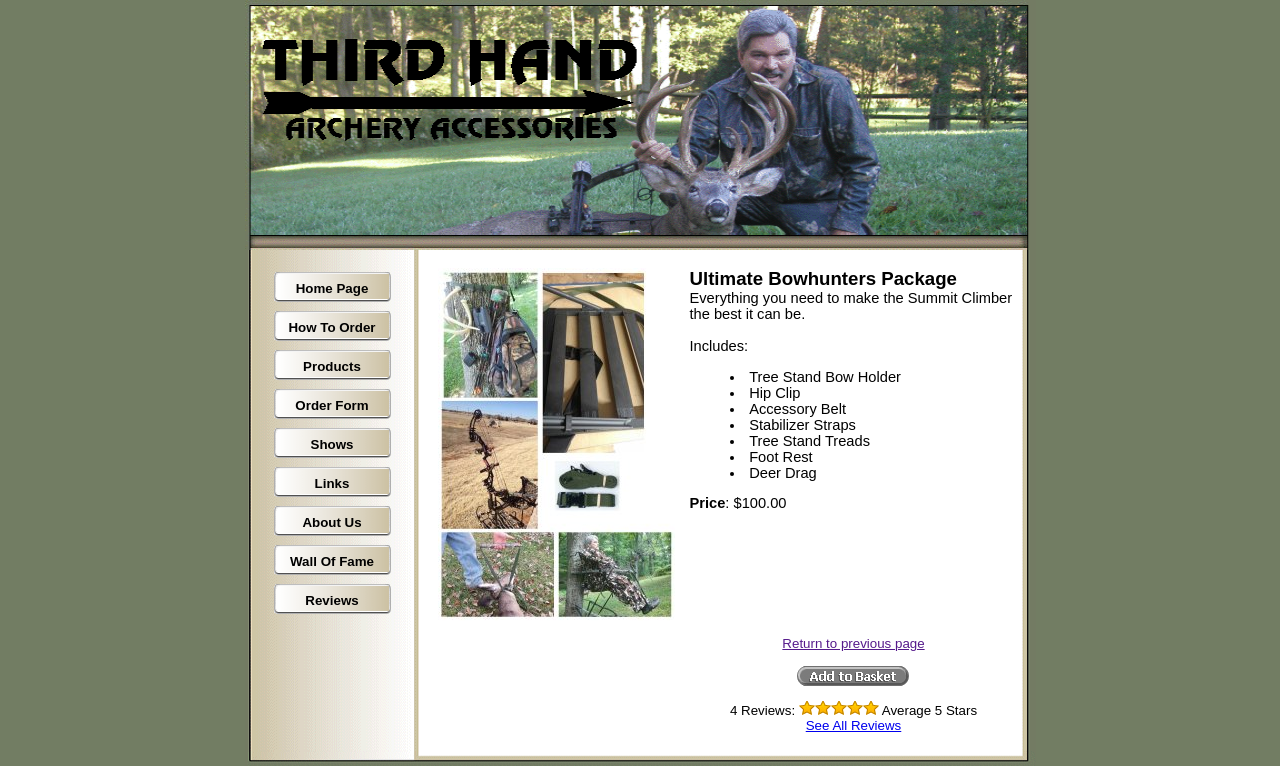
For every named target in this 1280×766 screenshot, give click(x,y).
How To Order (331, 327)
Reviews (331, 600)
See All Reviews (854, 725)
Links (332, 483)
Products (332, 366)
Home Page (332, 288)
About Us (331, 522)
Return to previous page (853, 643)
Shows (332, 444)
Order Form (331, 405)
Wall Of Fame (332, 561)
